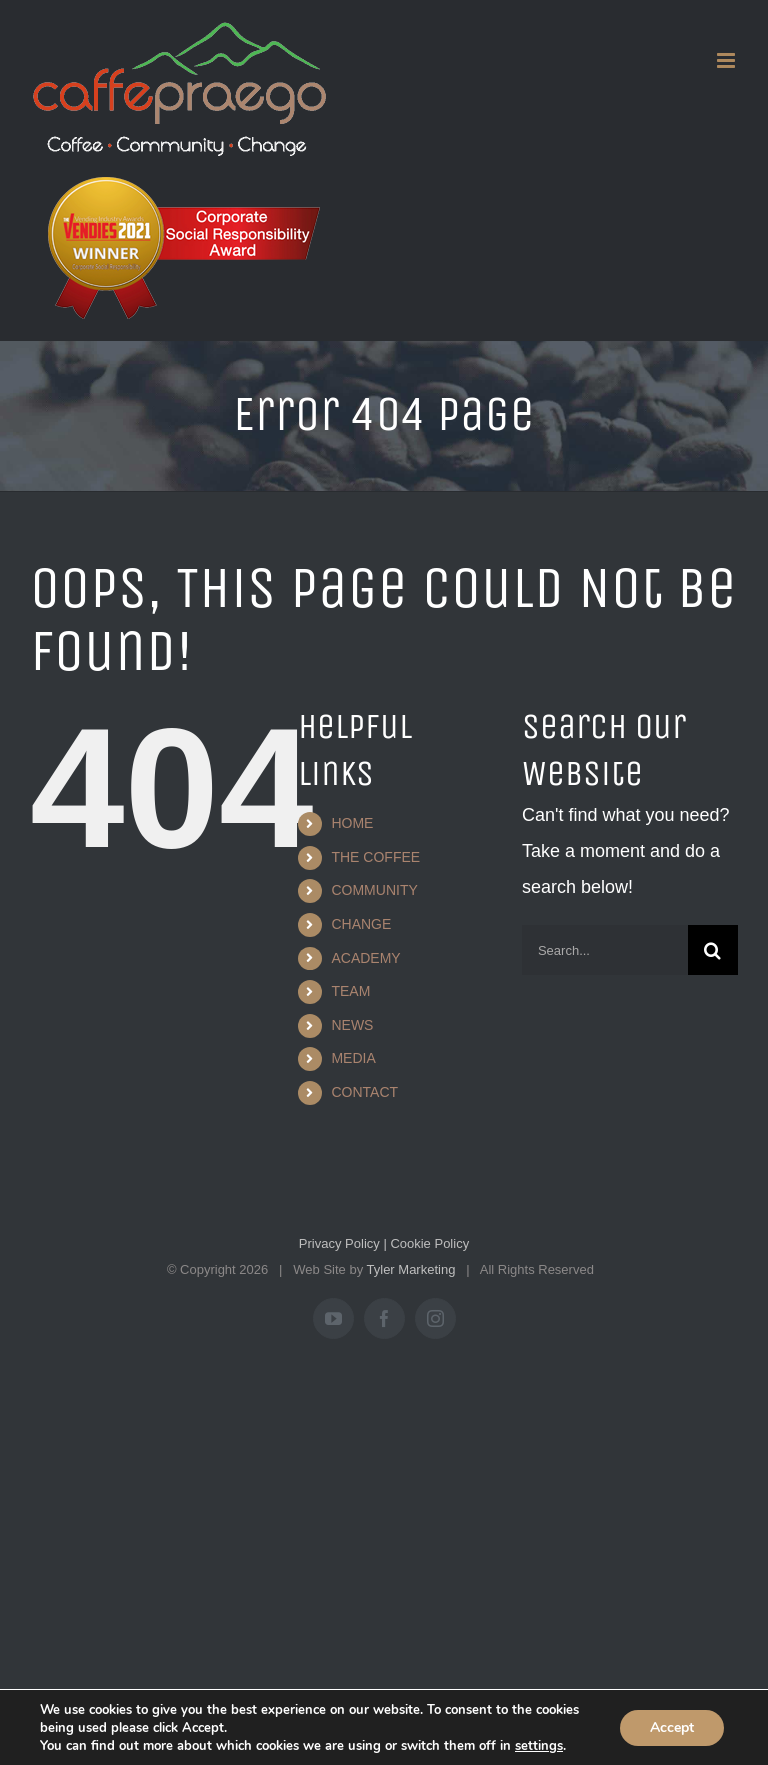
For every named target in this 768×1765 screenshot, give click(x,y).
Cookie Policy (428, 1243)
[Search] (713, 950)
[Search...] (605, 950)
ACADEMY (365, 958)
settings (539, 1746)
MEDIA (353, 1058)
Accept (672, 1727)
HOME (352, 823)
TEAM (350, 991)
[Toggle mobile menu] (727, 60)
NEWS (352, 1025)
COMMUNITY (374, 890)
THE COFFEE (375, 857)
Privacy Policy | (343, 1243)
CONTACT (364, 1092)
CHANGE (361, 924)
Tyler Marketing (411, 1269)
